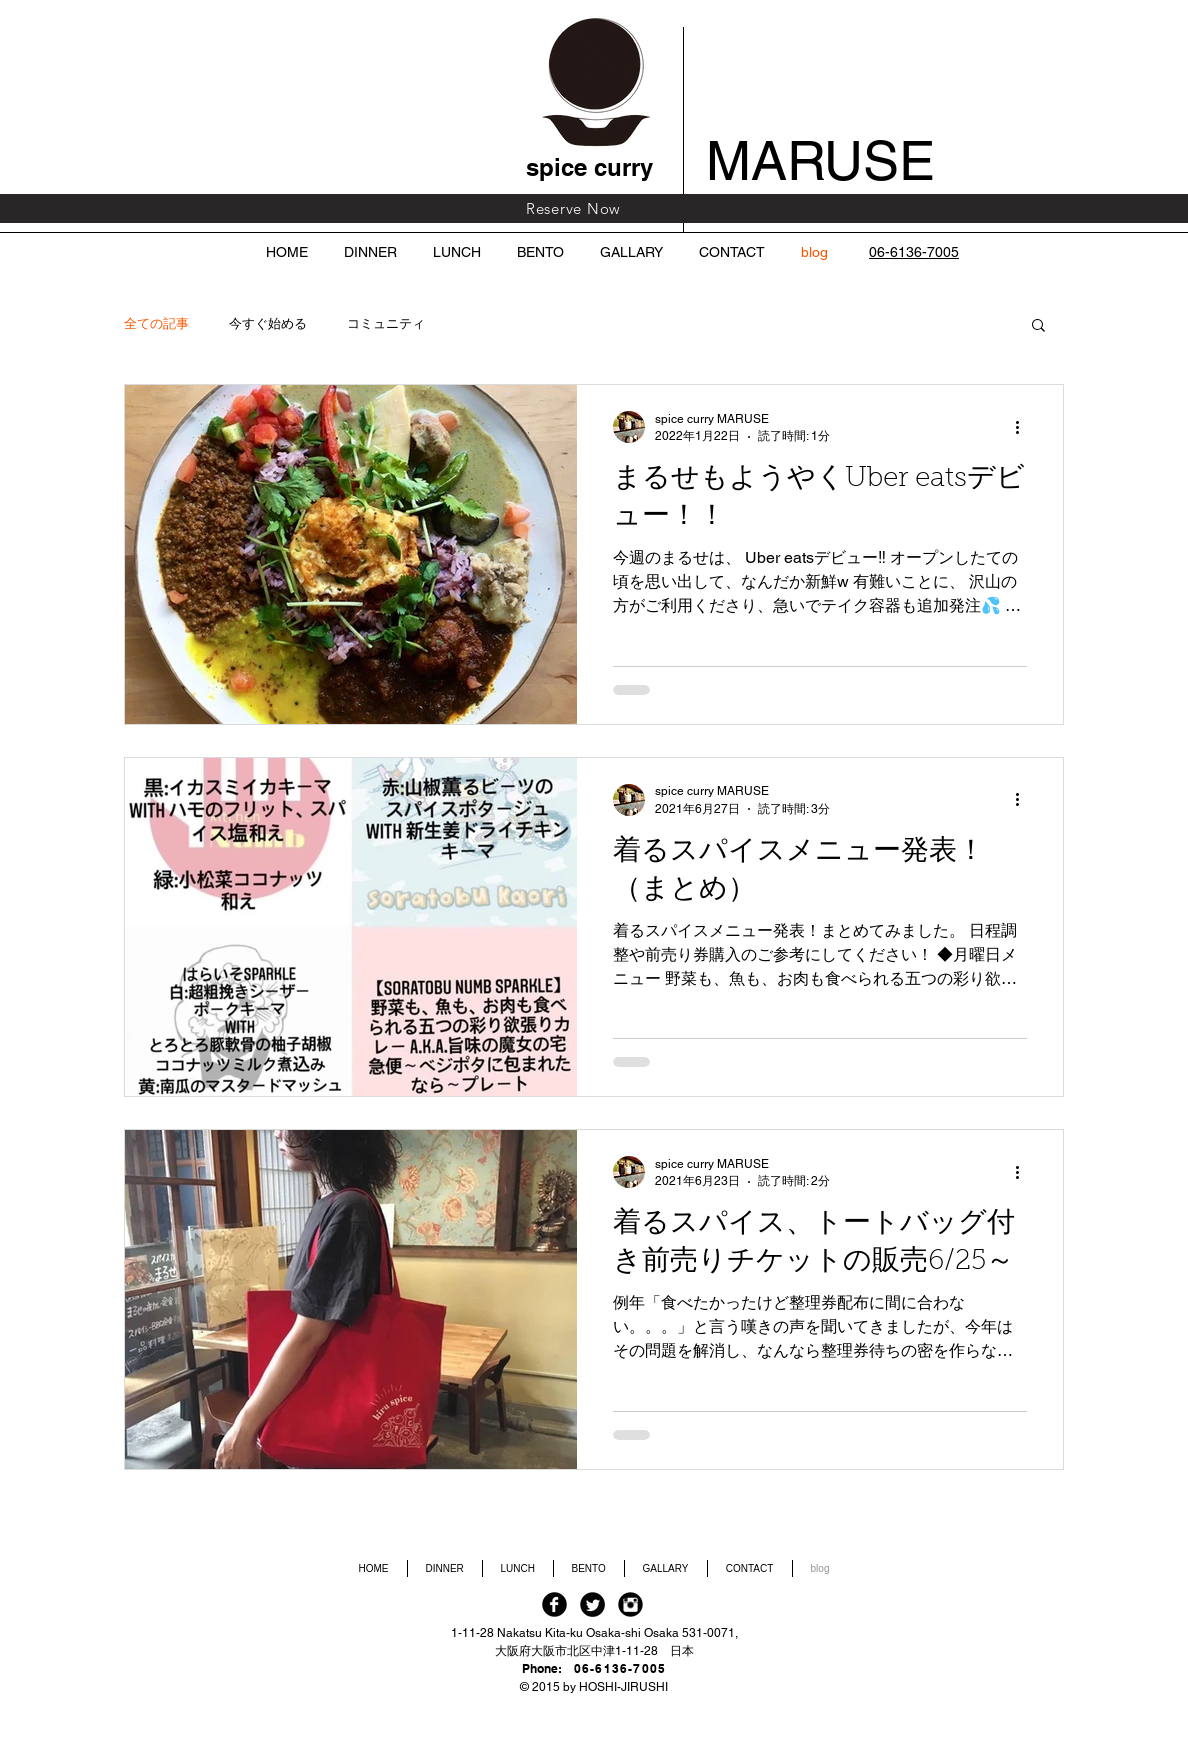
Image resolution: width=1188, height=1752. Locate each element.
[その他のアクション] (1024, 427)
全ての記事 (156, 323)
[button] (1038, 326)
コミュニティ (386, 323)
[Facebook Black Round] (554, 1604)
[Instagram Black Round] (630, 1604)
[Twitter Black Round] (592, 1604)
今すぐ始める (268, 323)
